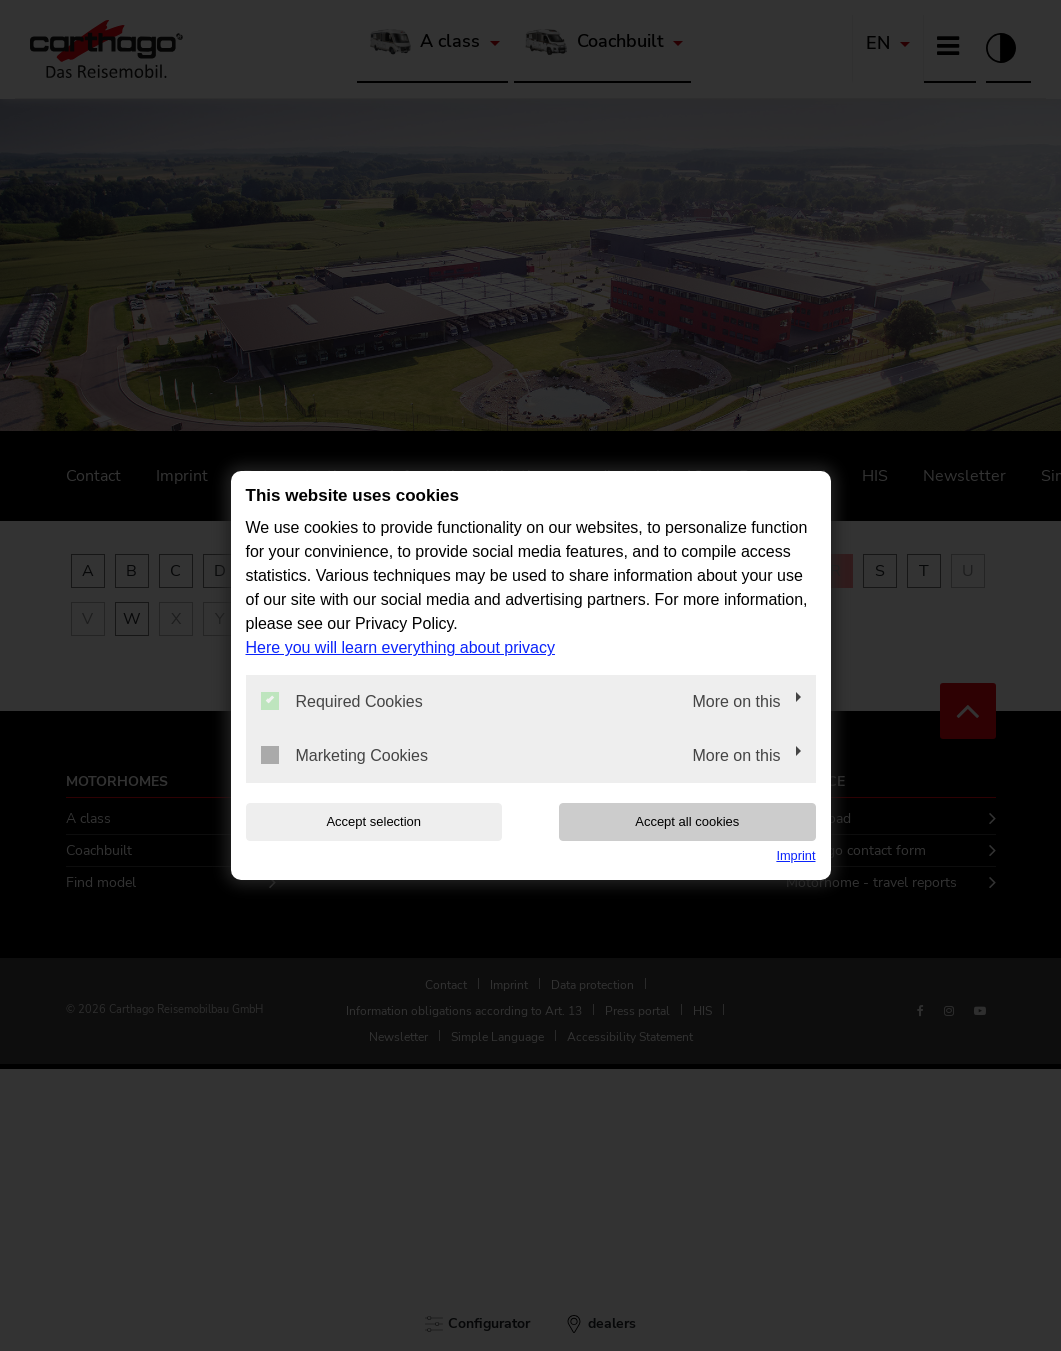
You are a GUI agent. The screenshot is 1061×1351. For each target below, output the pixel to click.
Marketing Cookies (345, 755)
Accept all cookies (687, 821)
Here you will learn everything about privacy (400, 647)
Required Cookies (342, 701)
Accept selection (373, 821)
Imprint (795, 855)
